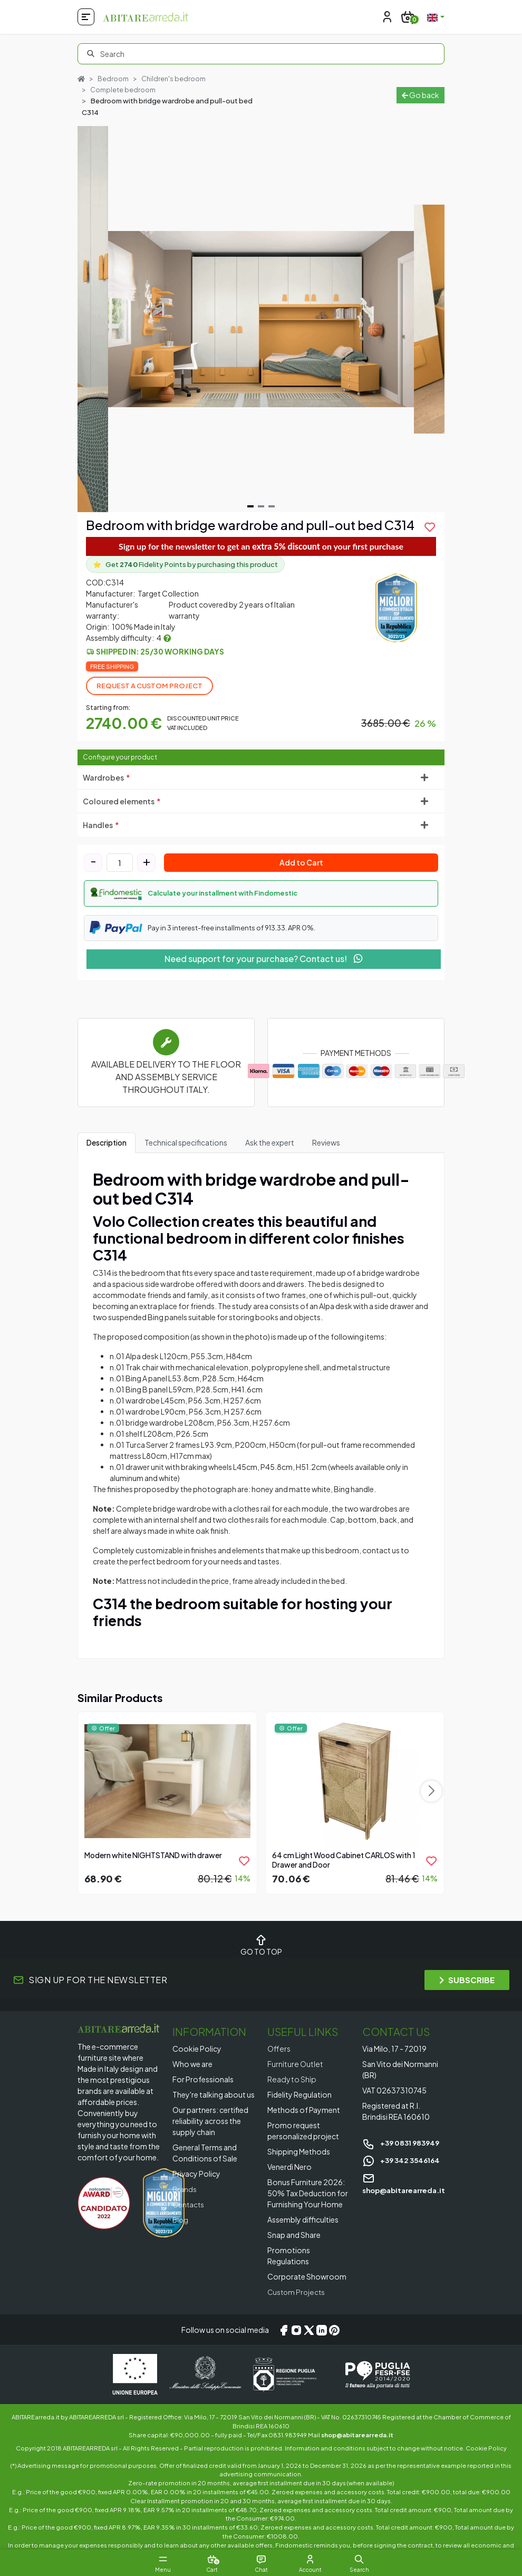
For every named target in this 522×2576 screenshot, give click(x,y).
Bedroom (113, 78)
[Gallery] (261, 320)
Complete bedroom (123, 90)
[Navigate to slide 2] (261, 507)
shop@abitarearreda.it (357, 2435)
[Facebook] (283, 2330)
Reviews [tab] (326, 1143)
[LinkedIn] (321, 2330)
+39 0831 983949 (402, 2143)
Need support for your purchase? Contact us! (264, 959)
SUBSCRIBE (467, 1980)
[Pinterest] (334, 2330)
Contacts (189, 2204)
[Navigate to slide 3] (271, 507)
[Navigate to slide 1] (250, 507)
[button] (261, 894)
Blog (180, 2220)
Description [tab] (106, 1143)
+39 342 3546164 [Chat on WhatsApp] (403, 2160)
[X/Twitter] (309, 2330)
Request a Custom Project (149, 686)
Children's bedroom (174, 78)
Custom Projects (297, 2292)
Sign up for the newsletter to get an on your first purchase (261, 547)
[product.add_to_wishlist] (429, 527)
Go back (420, 95)
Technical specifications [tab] (185, 1143)
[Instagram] (296, 2330)
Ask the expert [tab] (269, 1143)
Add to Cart (301, 863)
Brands (185, 2189)
